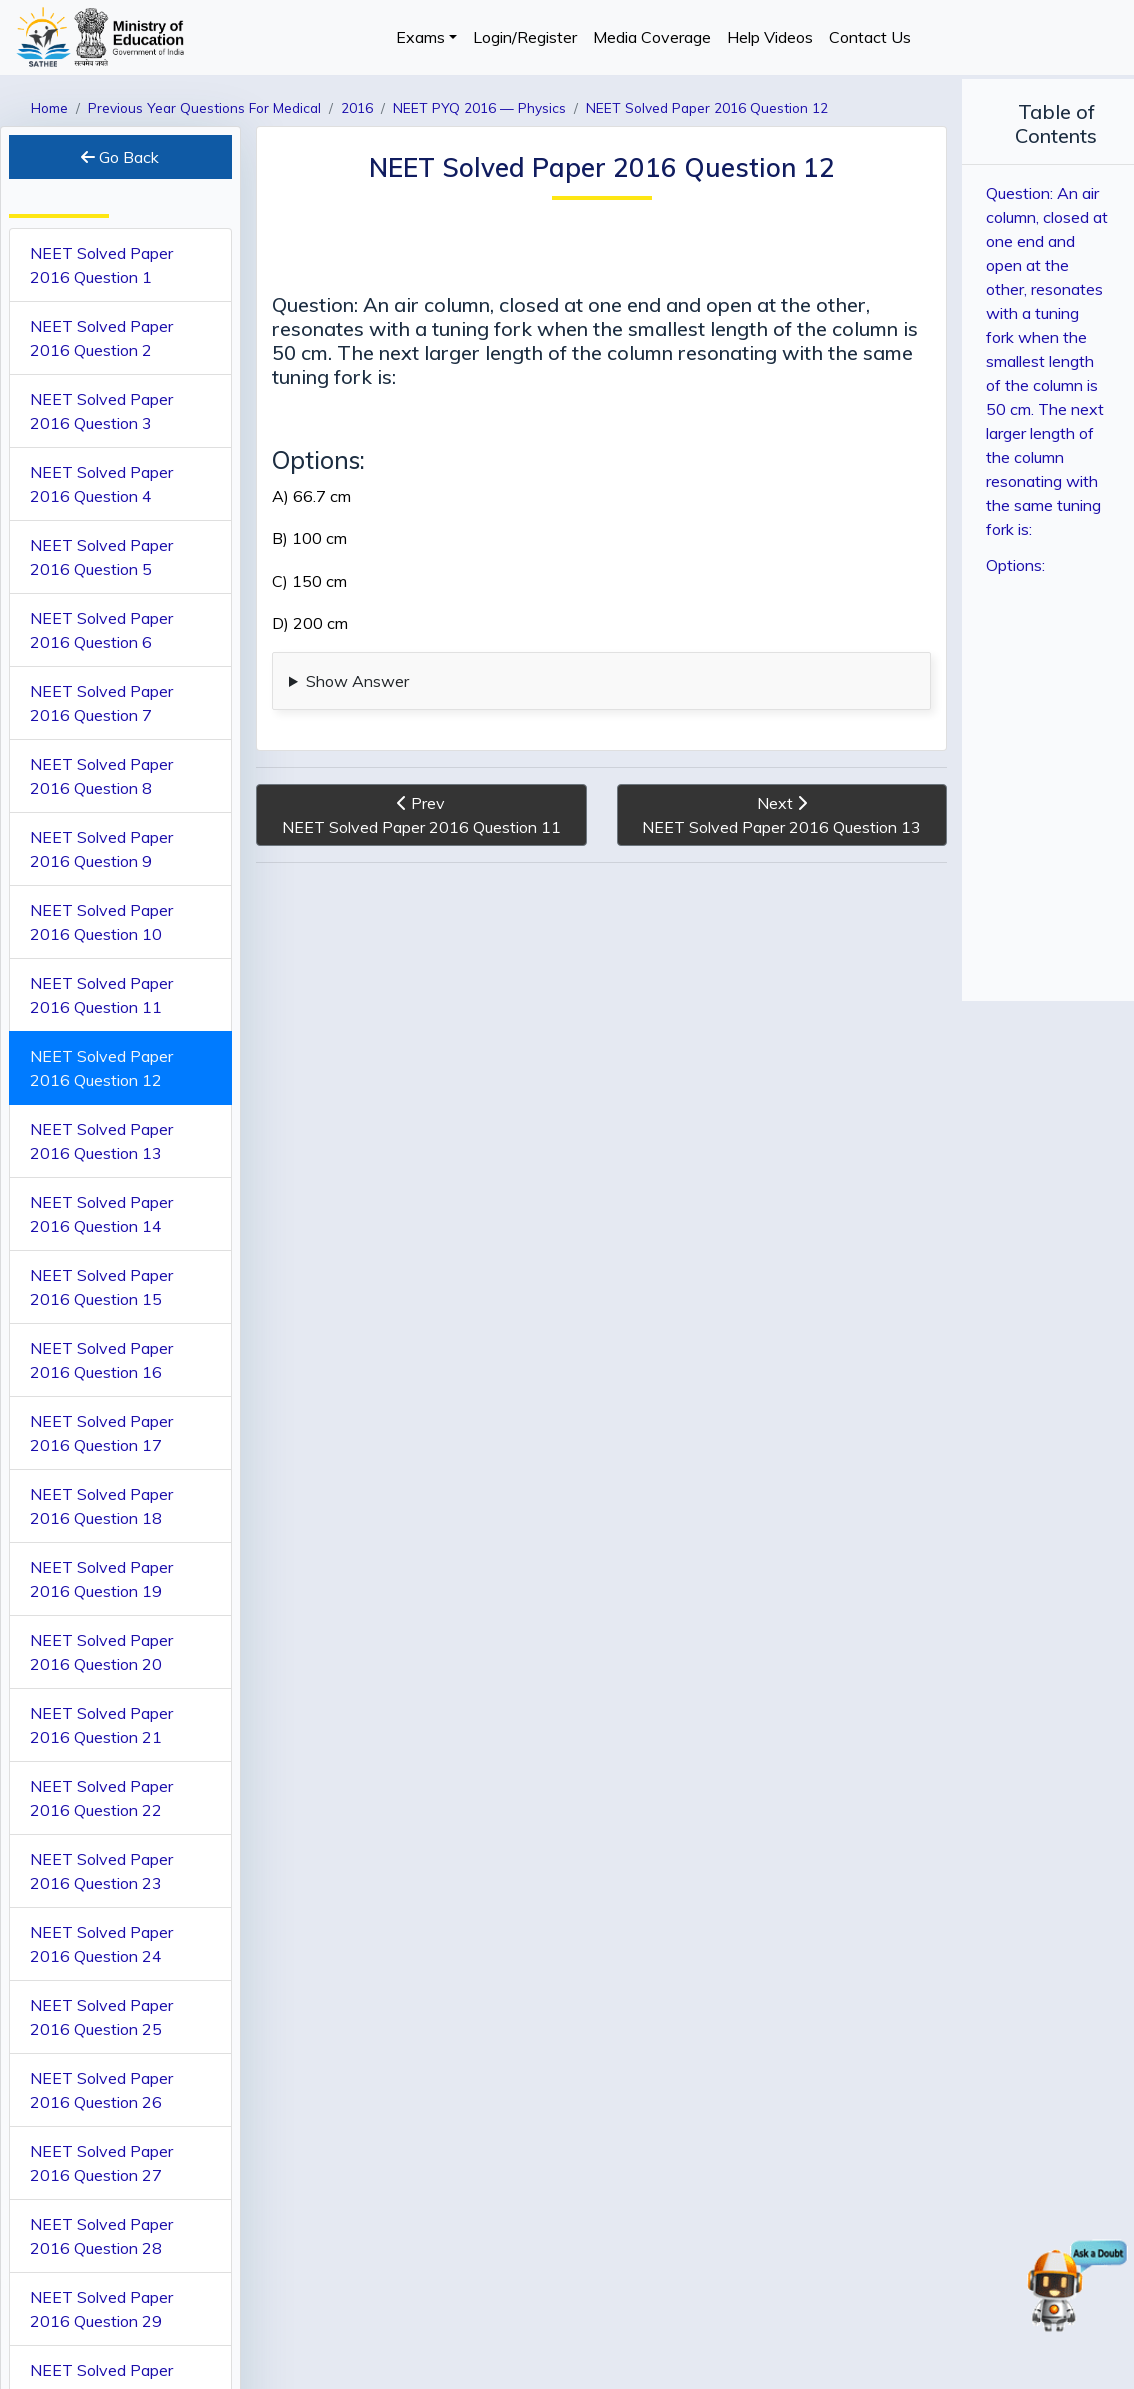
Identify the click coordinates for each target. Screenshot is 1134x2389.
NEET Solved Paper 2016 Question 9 (101, 849)
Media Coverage (652, 37)
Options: (998, 497)
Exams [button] (420, 37)
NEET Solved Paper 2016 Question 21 (101, 1725)
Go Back (118, 157)
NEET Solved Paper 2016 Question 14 (101, 1214)
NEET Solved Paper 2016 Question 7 (101, 703)
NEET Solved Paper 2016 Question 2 (101, 338)
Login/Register (525, 37)
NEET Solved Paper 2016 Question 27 (101, 2163)
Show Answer (353, 681)
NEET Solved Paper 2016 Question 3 (101, 411)
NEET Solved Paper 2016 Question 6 (101, 630)
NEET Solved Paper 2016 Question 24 (101, 1944)
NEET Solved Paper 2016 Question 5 (101, 557)
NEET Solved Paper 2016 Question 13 (101, 1141)
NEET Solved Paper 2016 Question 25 (101, 2017)
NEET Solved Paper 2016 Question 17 (101, 1433)
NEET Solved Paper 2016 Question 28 (101, 2236)
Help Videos (770, 37)
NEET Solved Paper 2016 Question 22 (101, 1798)
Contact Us (870, 37)
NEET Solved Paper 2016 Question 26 (101, 2090)
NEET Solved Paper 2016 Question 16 (101, 1360)
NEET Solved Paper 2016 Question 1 (101, 265)
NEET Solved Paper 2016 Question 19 (101, 1579)
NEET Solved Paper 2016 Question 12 (101, 1068)
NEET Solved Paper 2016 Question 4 (101, 484)
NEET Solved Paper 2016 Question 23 (101, 1871)
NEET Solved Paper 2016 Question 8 (101, 776)
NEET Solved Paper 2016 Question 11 (101, 995)
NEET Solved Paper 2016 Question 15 (101, 1287)
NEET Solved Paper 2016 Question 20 (101, 1652)
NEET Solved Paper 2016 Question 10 (101, 922)
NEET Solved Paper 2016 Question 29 (101, 2309)
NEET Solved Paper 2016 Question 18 (101, 1506)
